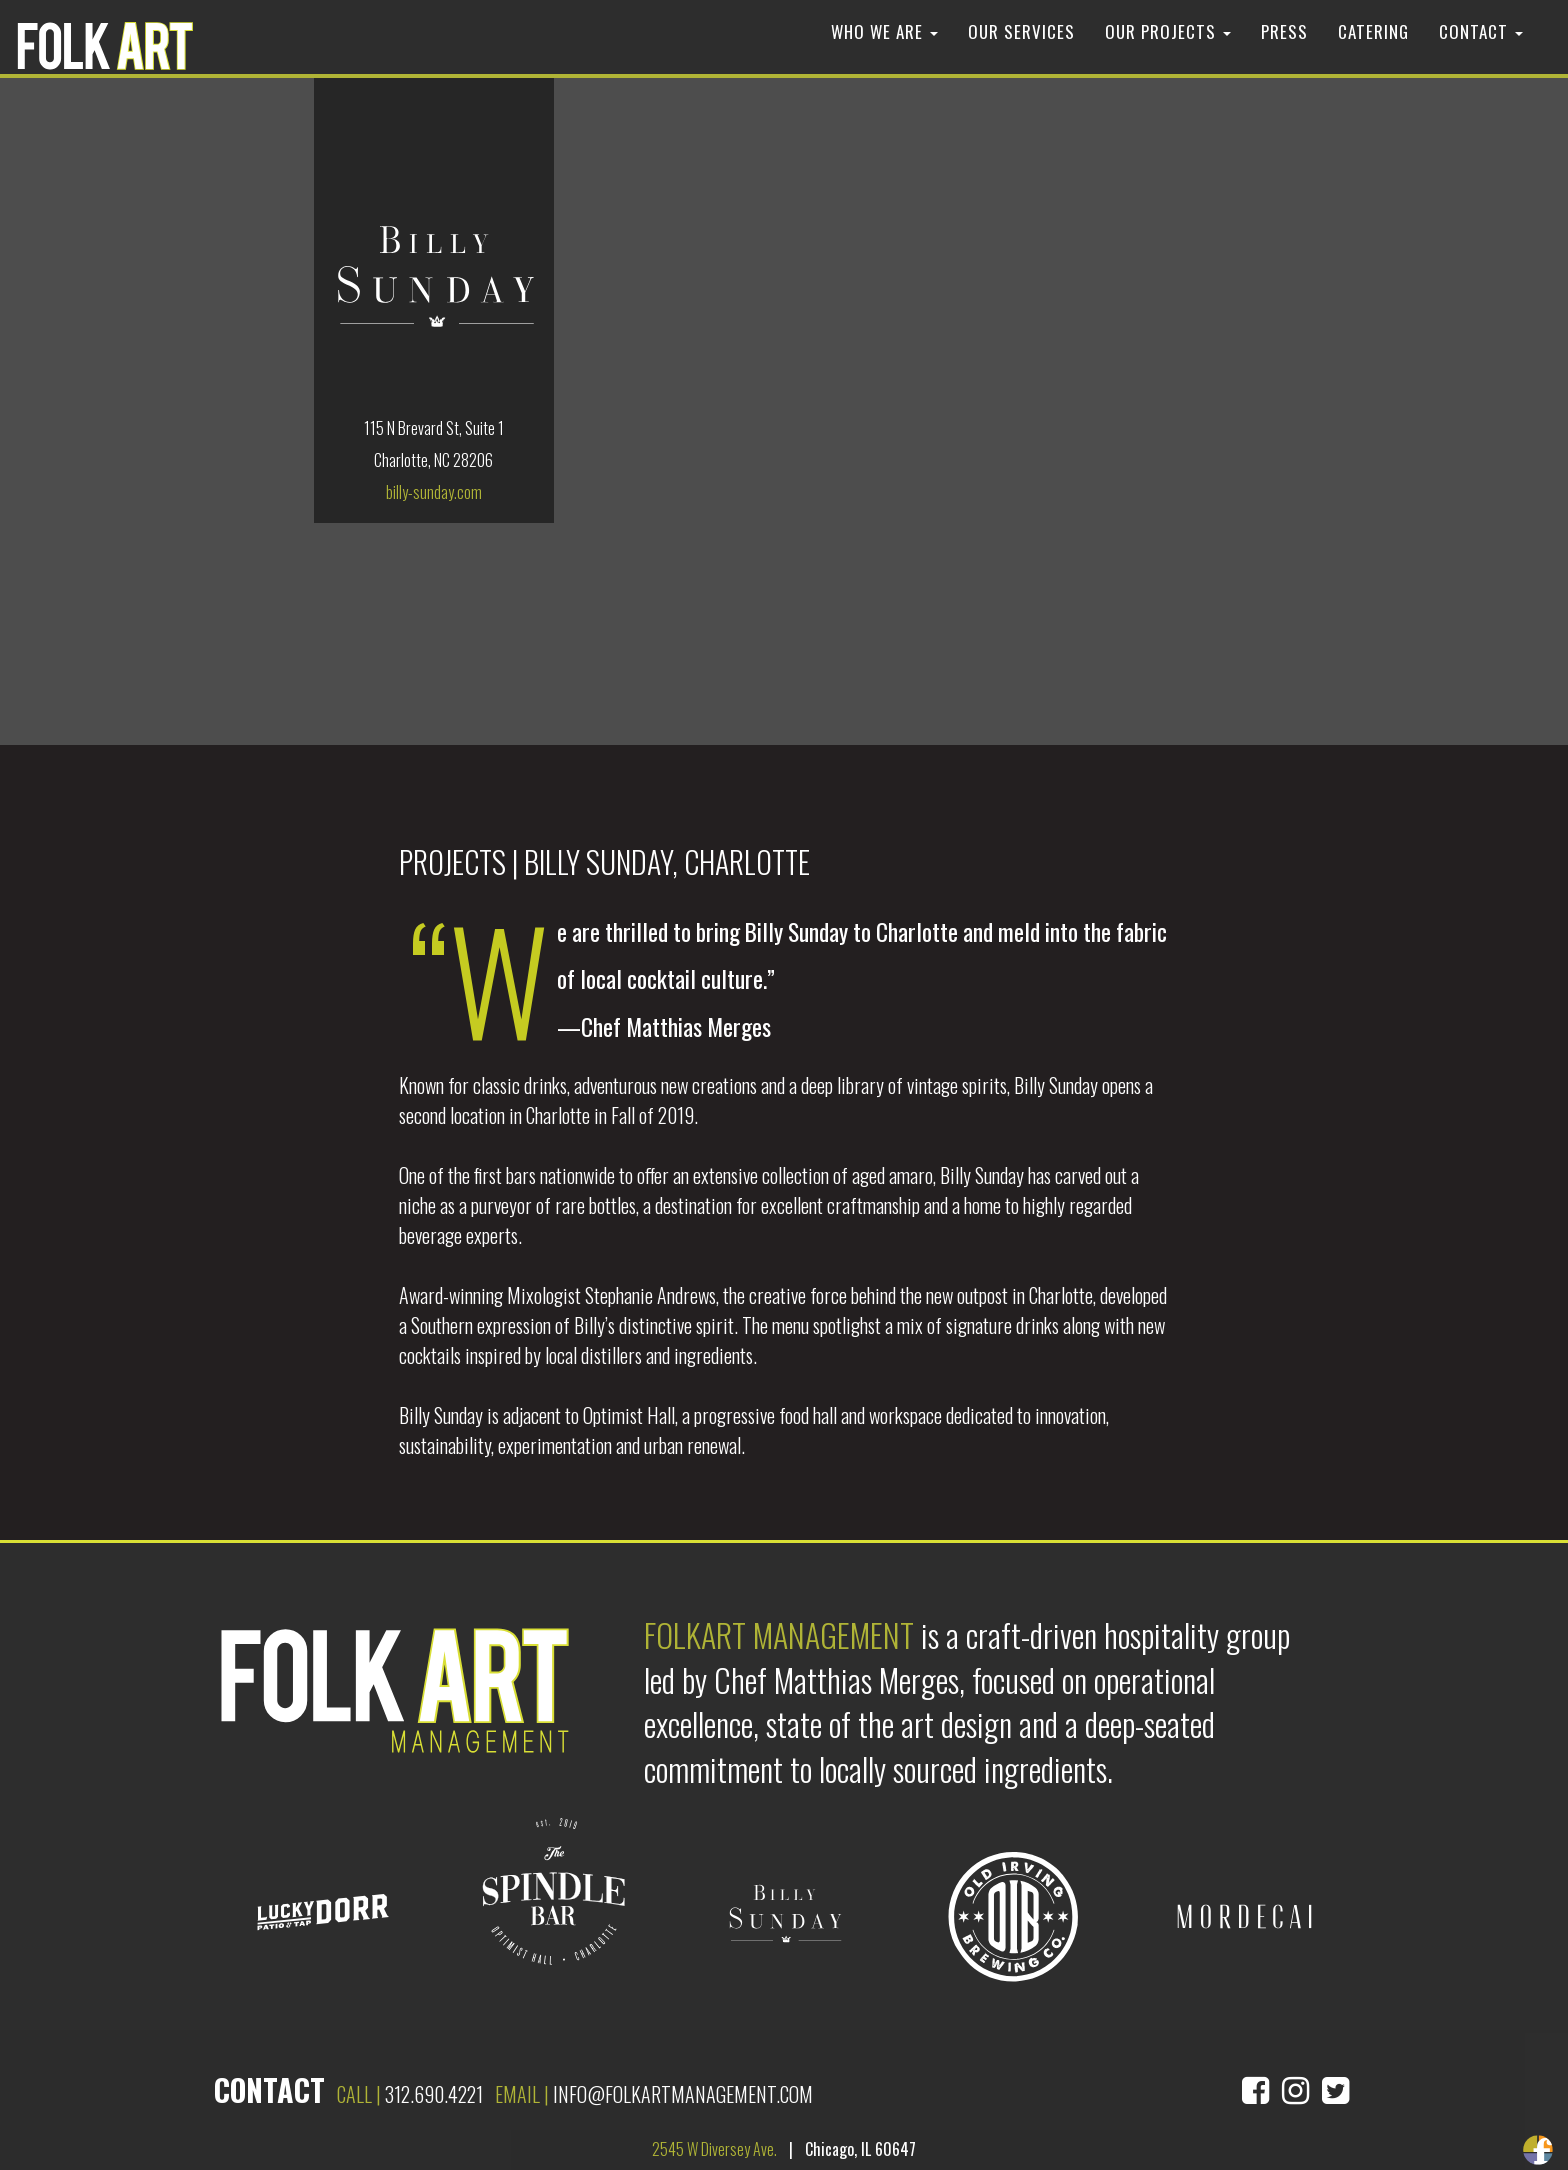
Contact (1481, 31)
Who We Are (884, 31)
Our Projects (1168, 31)
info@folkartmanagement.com (683, 2094)
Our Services (1021, 31)
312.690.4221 (434, 2094)
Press (1284, 31)
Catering (1373, 31)
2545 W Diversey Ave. (714, 2149)
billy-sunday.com (434, 492)
